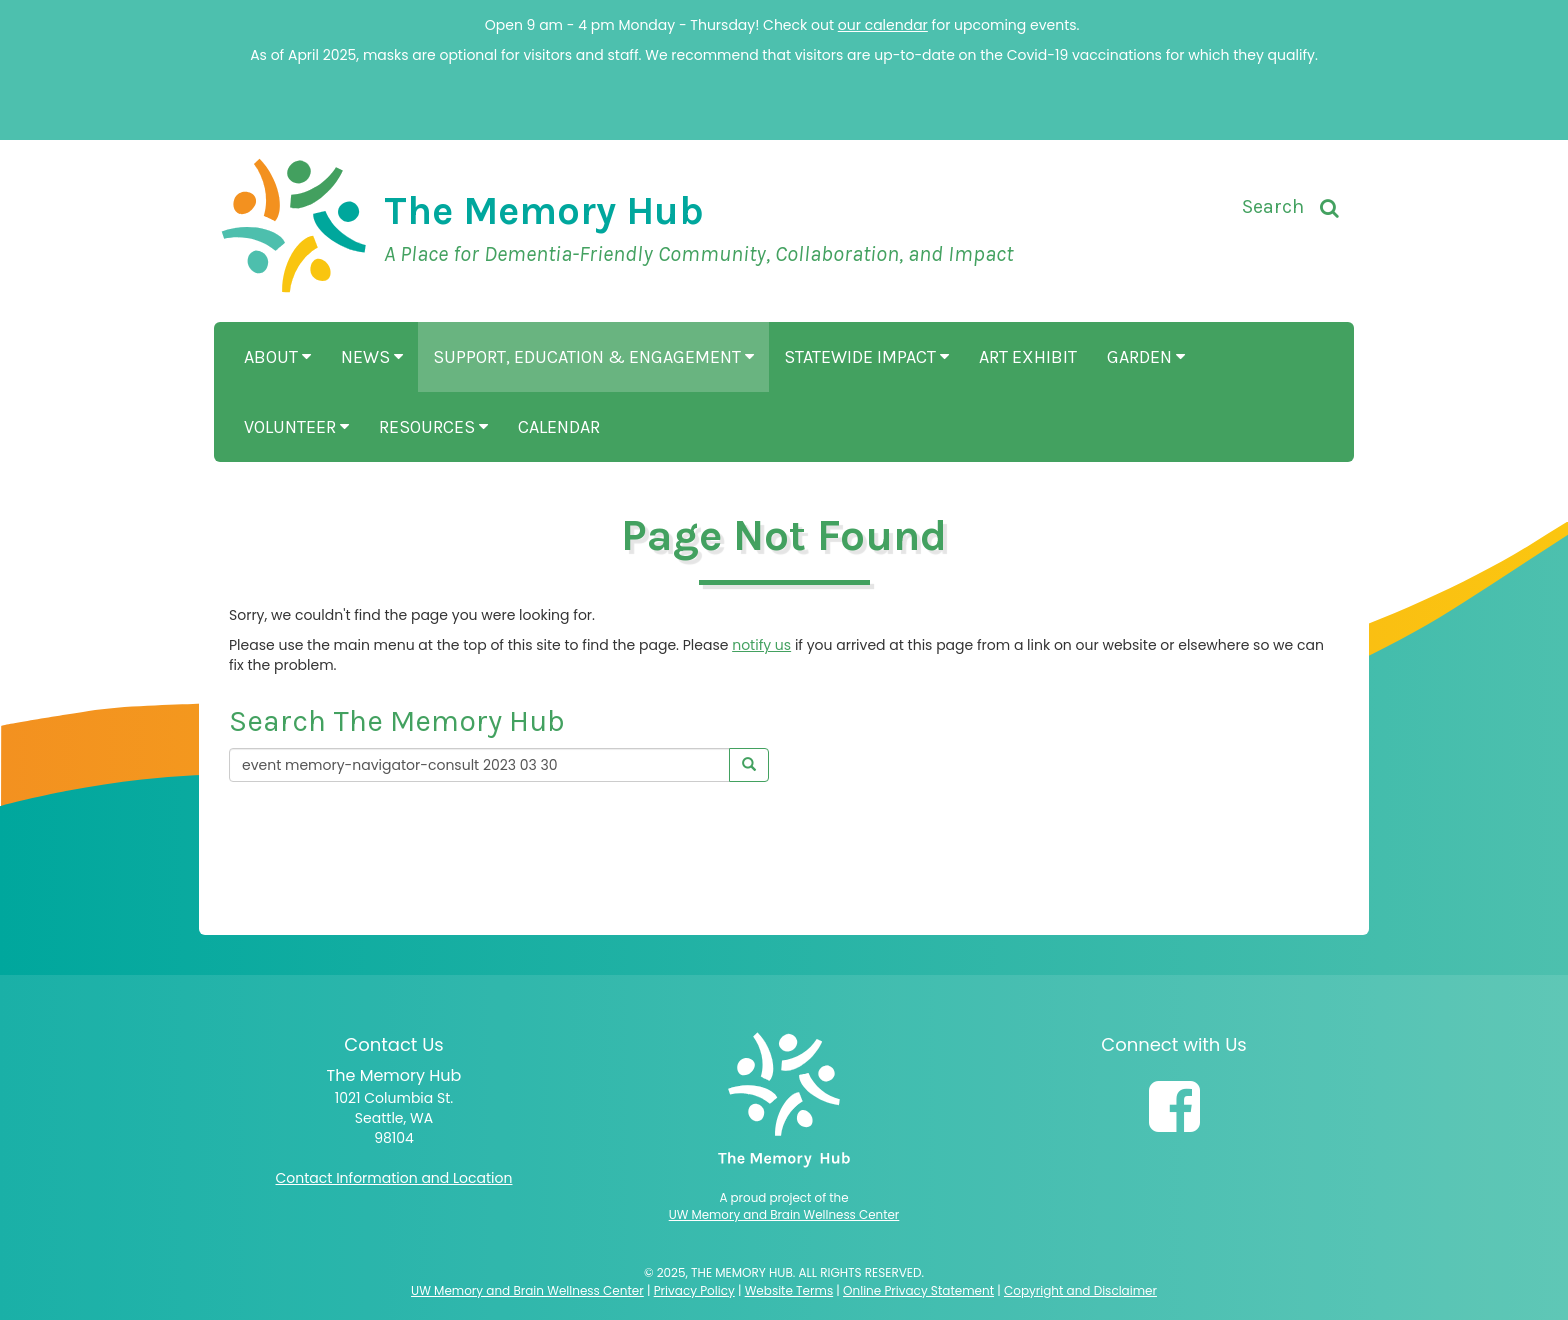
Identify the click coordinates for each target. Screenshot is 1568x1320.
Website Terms (789, 1290)
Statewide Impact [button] (866, 357)
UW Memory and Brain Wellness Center (784, 1215)
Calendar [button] (559, 427)
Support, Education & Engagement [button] (593, 357)
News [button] (372, 357)
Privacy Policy (694, 1290)
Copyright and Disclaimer (1080, 1290)
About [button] (277, 357)
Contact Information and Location (394, 1178)
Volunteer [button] (296, 427)
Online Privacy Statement (918, 1290)
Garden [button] (1146, 357)
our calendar (883, 25)
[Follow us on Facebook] (1174, 1107)
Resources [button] (433, 427)
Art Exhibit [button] (1028, 357)
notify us (761, 645)
